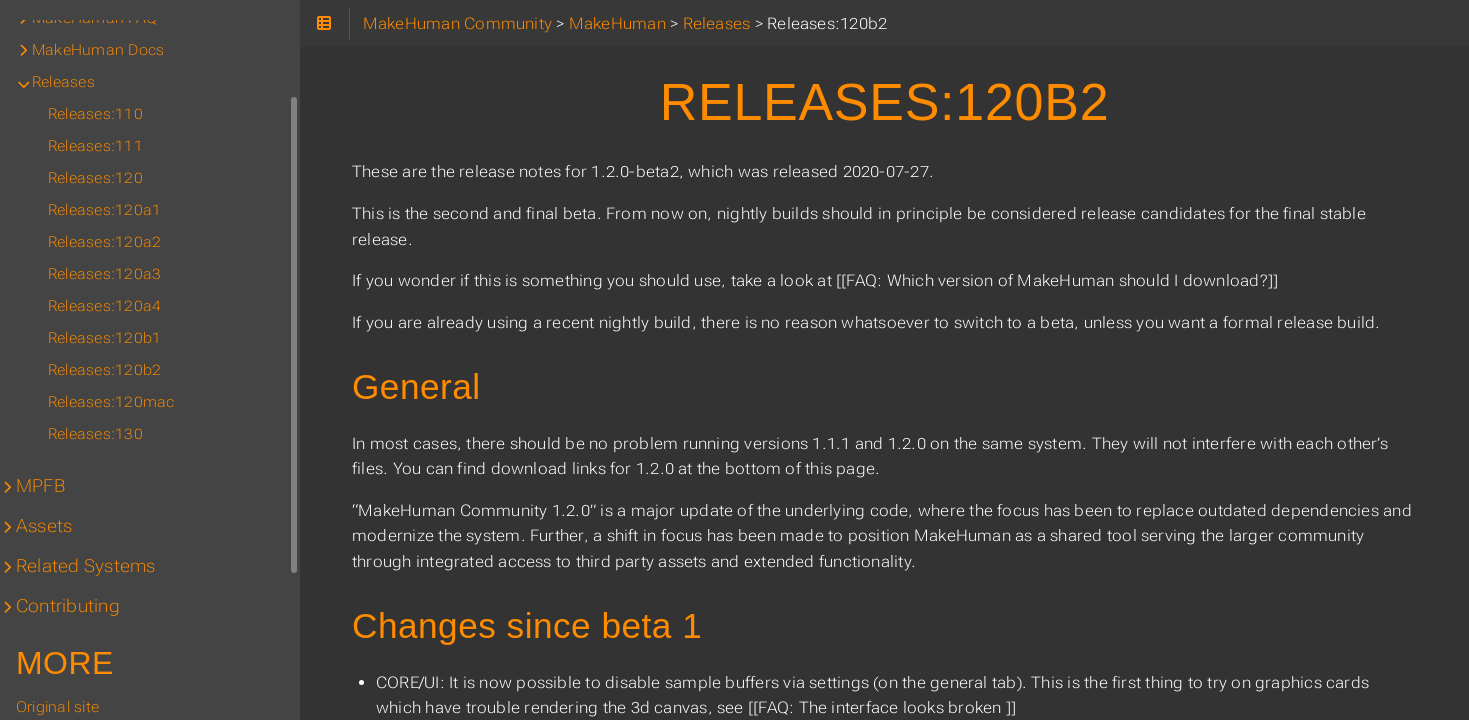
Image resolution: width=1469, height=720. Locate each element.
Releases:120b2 (104, 370)
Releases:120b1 (104, 338)
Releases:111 (95, 146)
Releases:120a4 (104, 306)
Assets (44, 526)
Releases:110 (95, 114)
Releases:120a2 (104, 242)
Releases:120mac (111, 402)
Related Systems (85, 566)
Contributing (68, 606)
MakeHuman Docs (98, 50)
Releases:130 (95, 434)
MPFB (40, 486)
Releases (63, 82)
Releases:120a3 (104, 274)
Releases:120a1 (104, 210)
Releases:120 (95, 178)
